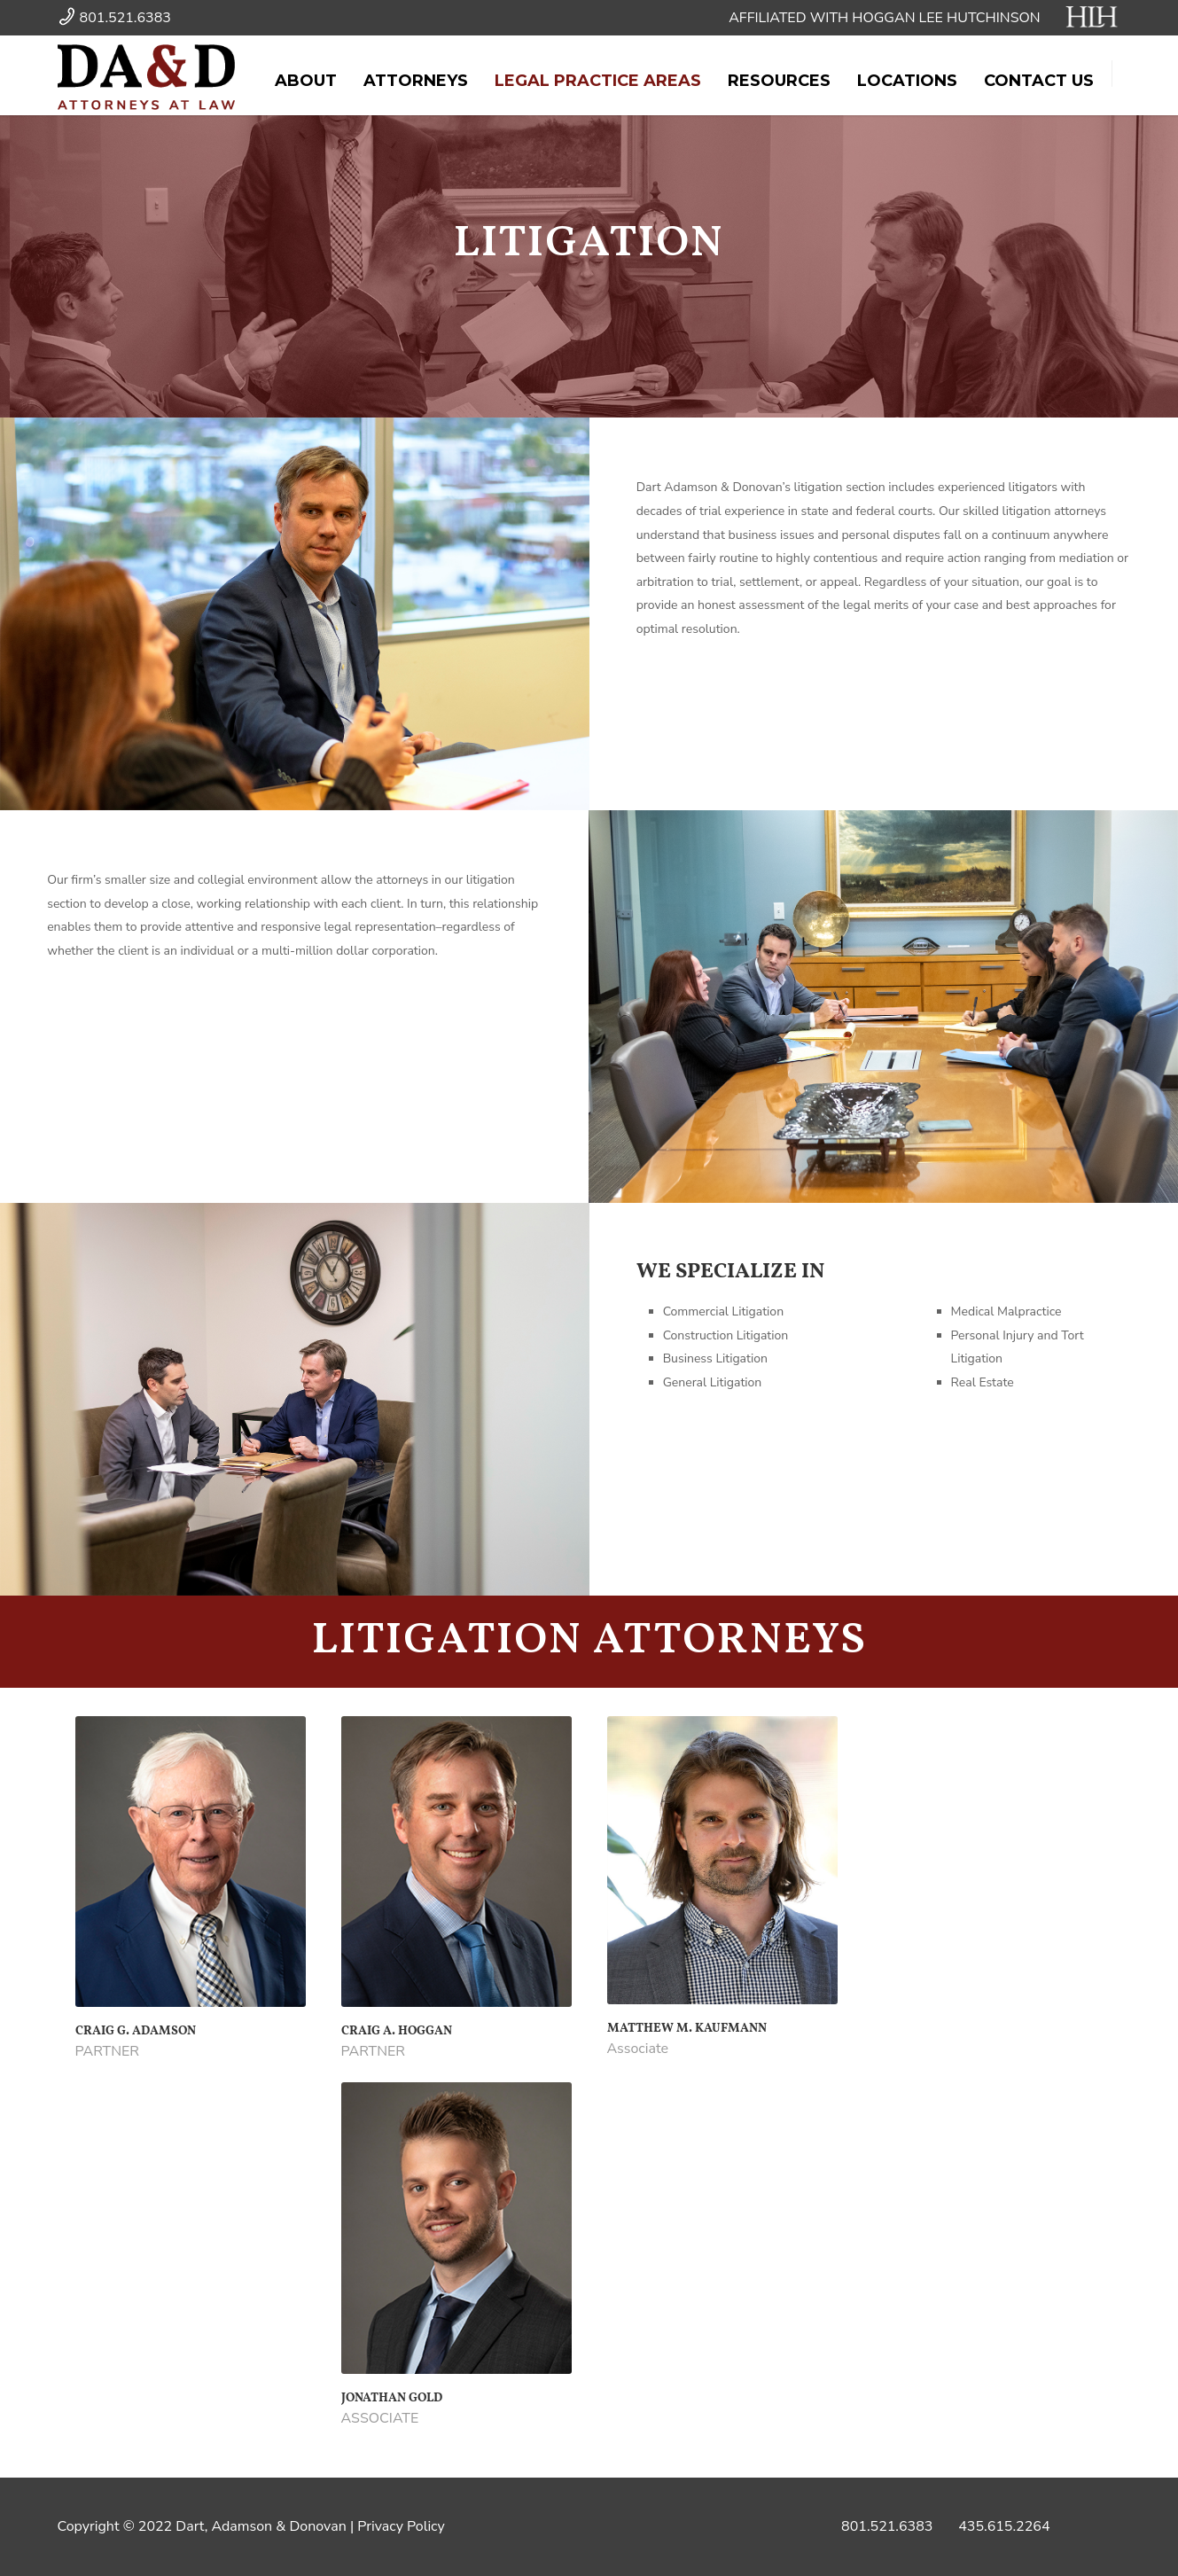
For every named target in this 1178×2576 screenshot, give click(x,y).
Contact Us (1039, 80)
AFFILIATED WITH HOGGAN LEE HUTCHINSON (924, 17)
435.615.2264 (1003, 2526)
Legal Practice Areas (598, 80)
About (306, 80)
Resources (779, 80)
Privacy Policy (401, 2526)
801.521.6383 (886, 2526)
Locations (907, 80)
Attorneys (415, 80)
